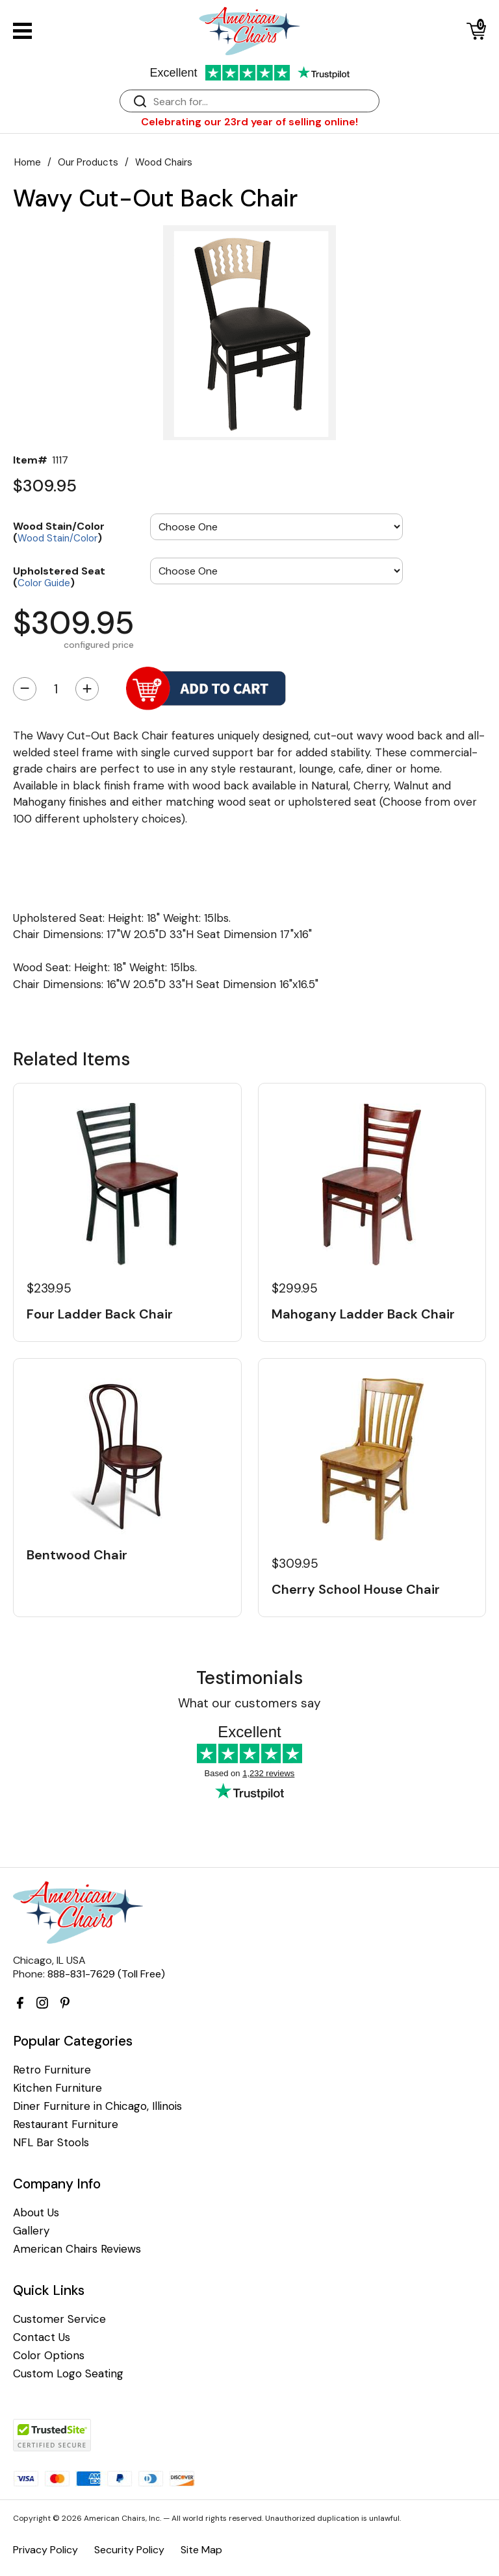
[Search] (262, 101)
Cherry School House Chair (356, 1589)
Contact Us (41, 2337)
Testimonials (249, 1678)
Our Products (88, 162)
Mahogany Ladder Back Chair (363, 1314)
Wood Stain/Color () (59, 531)
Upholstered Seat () (59, 576)
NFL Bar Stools (51, 2142)
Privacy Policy (45, 2550)
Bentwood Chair (77, 1555)
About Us (36, 2212)
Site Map (201, 2550)
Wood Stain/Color (57, 538)
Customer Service (59, 2319)
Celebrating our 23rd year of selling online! (249, 122)
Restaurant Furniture (65, 2124)
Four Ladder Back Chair (100, 1314)
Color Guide (44, 582)
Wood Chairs (163, 162)
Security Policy (129, 2550)
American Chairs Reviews (77, 2249)
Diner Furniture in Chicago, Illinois (97, 2106)
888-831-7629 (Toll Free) (106, 1974)
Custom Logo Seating (68, 2373)
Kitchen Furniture (57, 2088)
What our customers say (249, 1703)
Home (27, 162)
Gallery (31, 2230)
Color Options (48, 2355)
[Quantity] (55, 688)
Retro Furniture (52, 2069)
